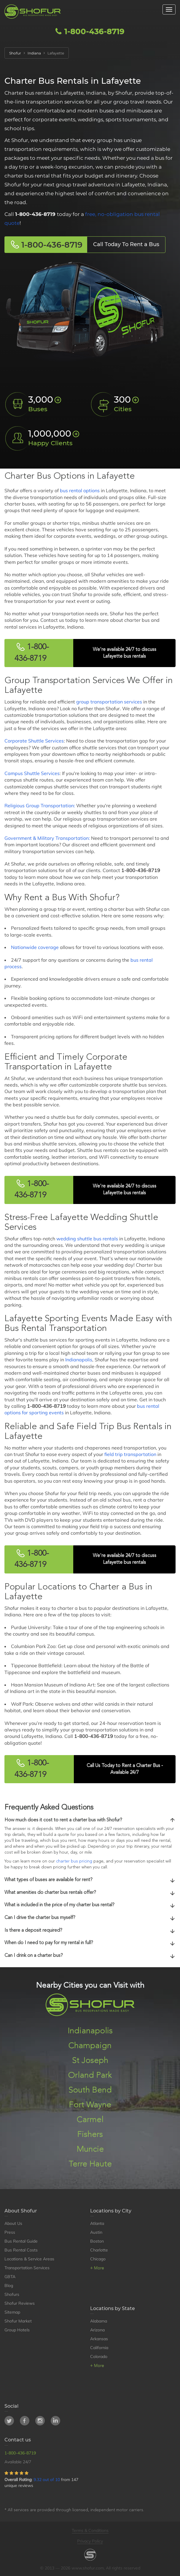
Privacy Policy (90, 2541)
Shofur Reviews (19, 2303)
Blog (8, 2285)
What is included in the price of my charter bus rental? (89, 1905)
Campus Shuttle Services (32, 773)
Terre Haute (90, 2164)
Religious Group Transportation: (39, 805)
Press (9, 2232)
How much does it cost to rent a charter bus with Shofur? (89, 1820)
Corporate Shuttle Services (34, 741)
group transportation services (109, 702)
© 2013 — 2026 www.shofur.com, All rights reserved (90, 2568)
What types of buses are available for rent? (89, 1880)
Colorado (98, 2356)
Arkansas (99, 2338)
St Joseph (90, 2061)
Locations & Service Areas (29, 2259)
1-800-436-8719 (90, 31)
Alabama (98, 2321)
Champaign (90, 2046)
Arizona (97, 2330)
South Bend (90, 2090)
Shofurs (11, 2294)
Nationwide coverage (35, 947)
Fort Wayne (90, 2105)
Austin (96, 2232)
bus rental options (80, 490)
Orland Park (90, 2075)
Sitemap (12, 2312)
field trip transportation (130, 1454)
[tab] (90, 1820)
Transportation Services (27, 2267)
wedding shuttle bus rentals (87, 1239)
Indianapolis (78, 1360)
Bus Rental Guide (21, 2241)
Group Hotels (17, 2330)
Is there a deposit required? (89, 1930)
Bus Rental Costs (21, 2250)
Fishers (90, 2134)
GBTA (9, 2276)
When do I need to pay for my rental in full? (89, 1943)
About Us (13, 2223)
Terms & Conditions (90, 2530)
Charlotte (99, 2250)
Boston (97, 2241)
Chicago (98, 2259)
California (99, 2347)
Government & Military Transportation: (47, 838)
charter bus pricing (74, 1861)
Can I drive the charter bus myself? (89, 1918)
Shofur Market (18, 2321)
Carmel (90, 2120)
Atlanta (97, 2223)
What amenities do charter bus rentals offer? (89, 1893)
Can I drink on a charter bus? (89, 1956)
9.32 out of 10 (47, 2479)
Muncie (90, 2149)
